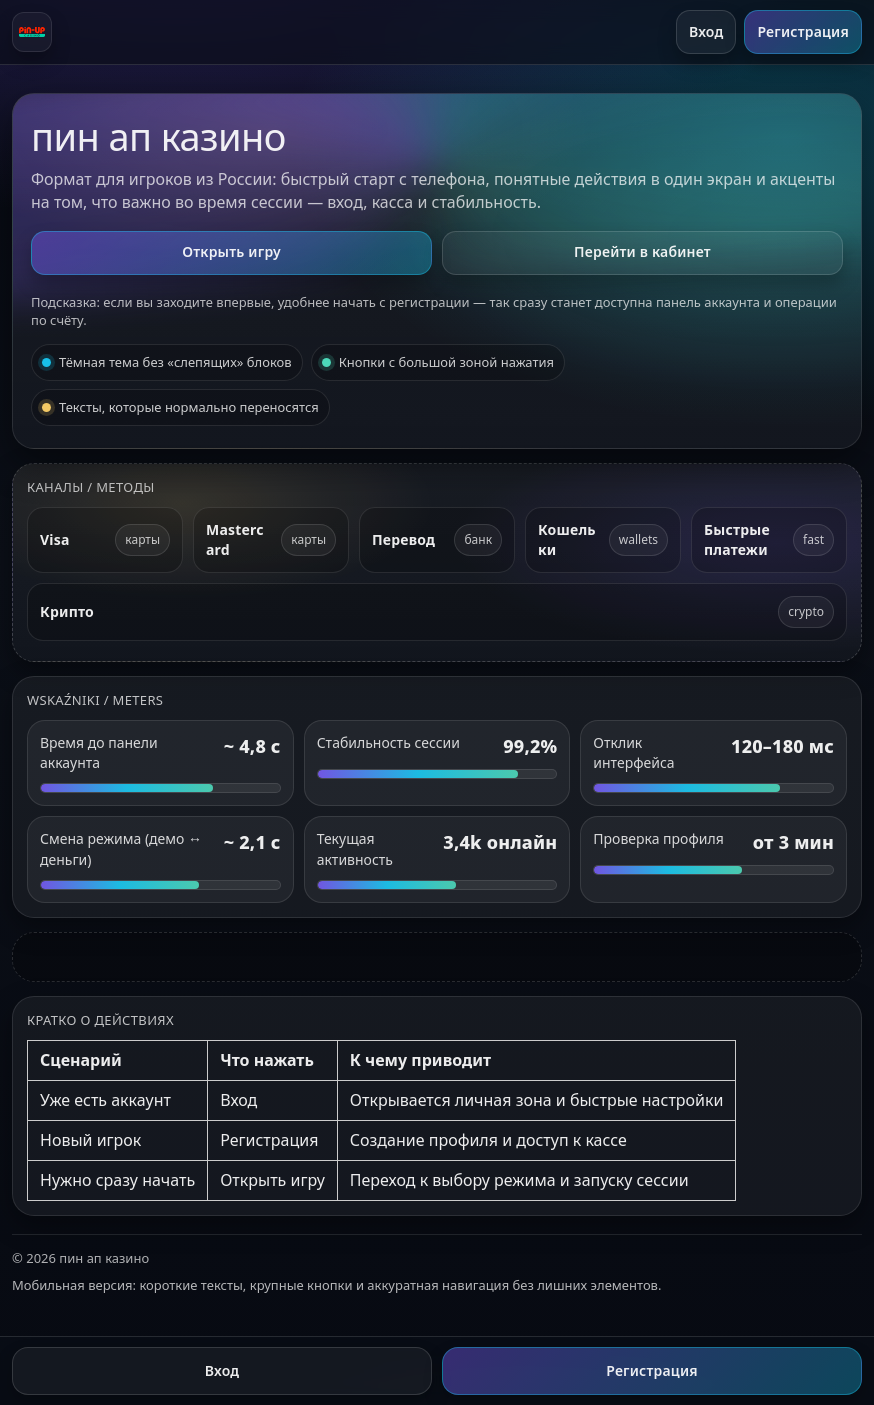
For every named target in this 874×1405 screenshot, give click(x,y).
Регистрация (803, 31)
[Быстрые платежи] (769, 540)
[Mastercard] (271, 540)
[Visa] (105, 540)
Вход (706, 31)
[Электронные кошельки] (603, 540)
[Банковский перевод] (437, 540)
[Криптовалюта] (437, 611)
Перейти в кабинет (642, 251)
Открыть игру (231, 251)
